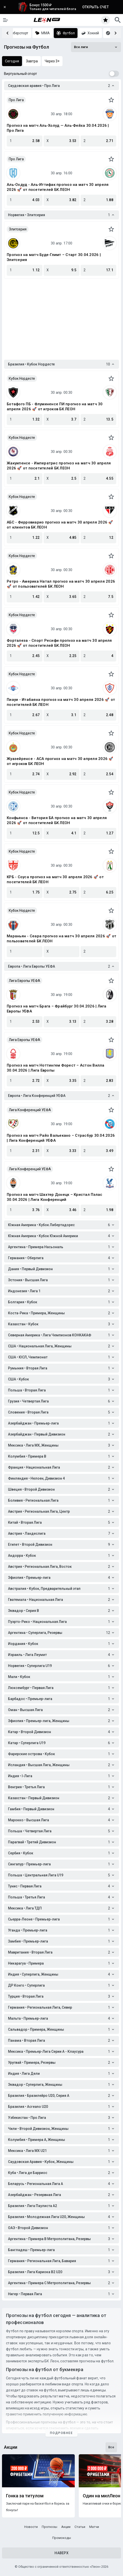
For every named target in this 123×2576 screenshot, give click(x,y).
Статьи (79, 2527)
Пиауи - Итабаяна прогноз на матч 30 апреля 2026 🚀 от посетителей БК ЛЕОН (61, 702)
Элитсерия (17, 229)
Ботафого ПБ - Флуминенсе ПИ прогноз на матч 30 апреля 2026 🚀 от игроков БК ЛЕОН (55, 406)
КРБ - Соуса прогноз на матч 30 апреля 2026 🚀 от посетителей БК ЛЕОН (55, 879)
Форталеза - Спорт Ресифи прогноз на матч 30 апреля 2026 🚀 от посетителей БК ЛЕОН (59, 643)
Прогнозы (49, 2527)
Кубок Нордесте (22, 378)
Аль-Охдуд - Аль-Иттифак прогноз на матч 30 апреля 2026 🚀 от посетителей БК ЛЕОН (57, 187)
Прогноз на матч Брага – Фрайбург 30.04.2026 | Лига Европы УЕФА (56, 1008)
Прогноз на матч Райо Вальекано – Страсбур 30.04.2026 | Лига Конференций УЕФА (61, 1138)
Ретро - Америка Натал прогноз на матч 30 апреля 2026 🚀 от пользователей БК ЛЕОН (61, 584)
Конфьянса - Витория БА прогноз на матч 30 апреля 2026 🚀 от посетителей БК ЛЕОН (57, 820)
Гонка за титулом (25, 2495)
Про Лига (16, 100)
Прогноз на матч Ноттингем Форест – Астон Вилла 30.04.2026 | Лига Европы (55, 1068)
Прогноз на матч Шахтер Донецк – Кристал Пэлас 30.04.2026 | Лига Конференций (54, 1197)
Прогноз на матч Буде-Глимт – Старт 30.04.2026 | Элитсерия (54, 257)
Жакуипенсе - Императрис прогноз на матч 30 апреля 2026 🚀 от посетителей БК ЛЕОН (59, 465)
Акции (65, 2527)
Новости (31, 2527)
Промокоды (61, 2538)
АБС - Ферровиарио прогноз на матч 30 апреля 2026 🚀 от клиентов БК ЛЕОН (60, 525)
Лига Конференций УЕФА (30, 1110)
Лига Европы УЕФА (24, 981)
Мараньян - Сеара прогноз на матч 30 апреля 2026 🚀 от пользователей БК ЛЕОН (61, 938)
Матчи (94, 2527)
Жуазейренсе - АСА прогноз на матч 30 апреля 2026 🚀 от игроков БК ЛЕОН (60, 761)
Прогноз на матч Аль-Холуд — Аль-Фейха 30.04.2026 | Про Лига (58, 128)
